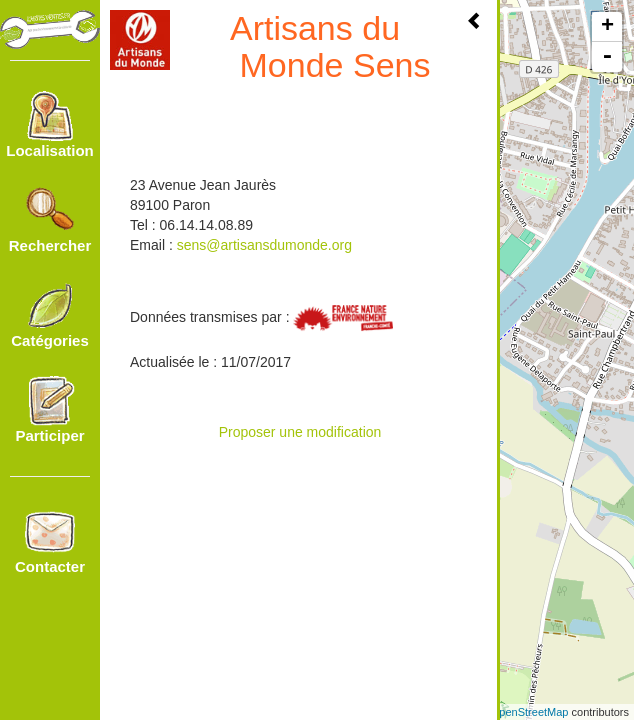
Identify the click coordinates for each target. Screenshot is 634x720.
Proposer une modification (300, 432)
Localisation (50, 125)
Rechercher (50, 220)
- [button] (607, 57)
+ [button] (607, 27)
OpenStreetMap (530, 712)
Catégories (50, 315)
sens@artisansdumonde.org (264, 245)
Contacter (50, 541)
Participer (49, 410)
